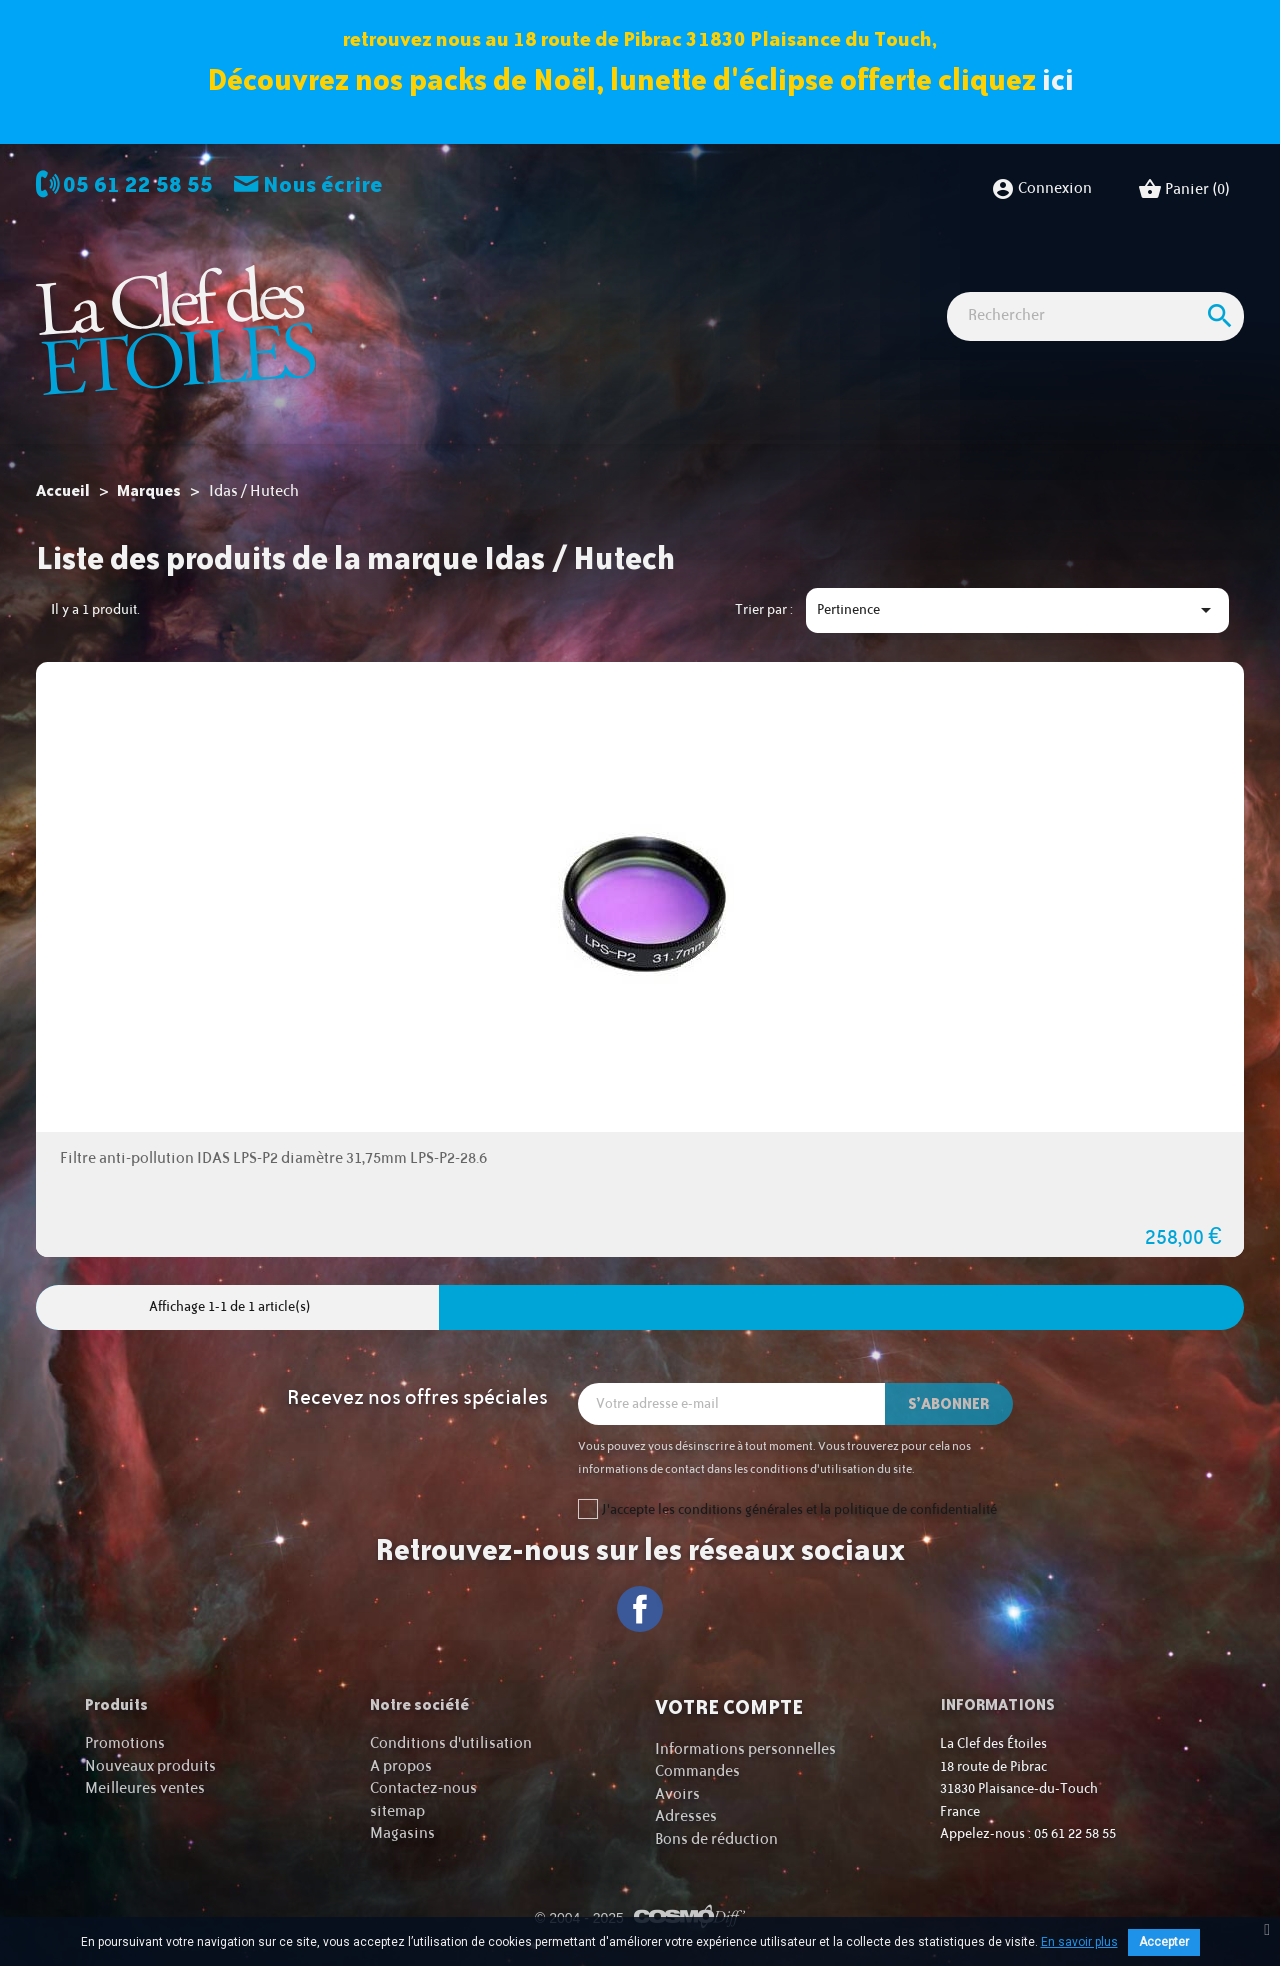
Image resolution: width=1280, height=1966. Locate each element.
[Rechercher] (1095, 388)
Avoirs (677, 1793)
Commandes (697, 1771)
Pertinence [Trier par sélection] (1017, 610)
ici (1058, 79)
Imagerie (596, 282)
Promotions (125, 1743)
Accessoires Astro (880, 282)
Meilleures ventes (145, 1788)
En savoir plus (1079, 1942)
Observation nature (723, 282)
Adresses (686, 1816)
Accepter (1164, 1942)
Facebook (640, 1608)
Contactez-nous (423, 1788)
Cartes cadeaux (411, 318)
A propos (401, 1765)
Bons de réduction (716, 1838)
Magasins (402, 1833)
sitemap (397, 1810)
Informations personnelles (745, 1748)
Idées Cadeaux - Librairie (1054, 282)
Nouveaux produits (150, 1765)
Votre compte (729, 1707)
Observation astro (474, 282)
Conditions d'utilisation (451, 1743)
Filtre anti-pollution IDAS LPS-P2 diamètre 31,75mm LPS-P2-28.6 (273, 1158)
